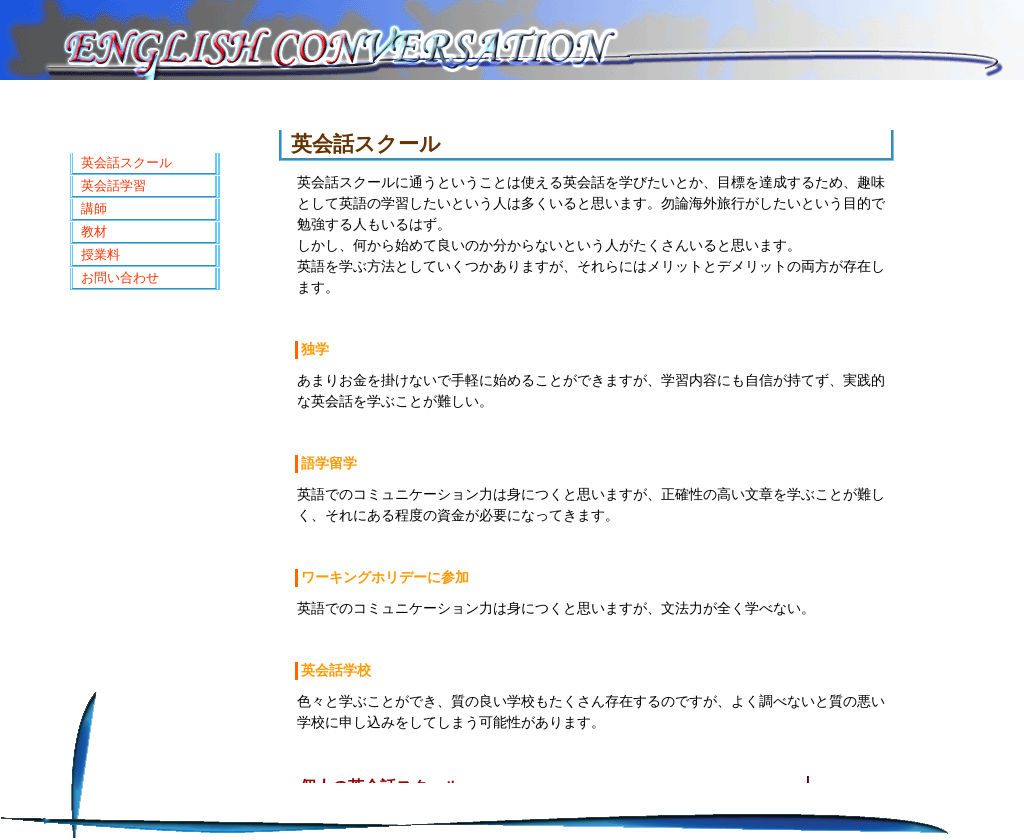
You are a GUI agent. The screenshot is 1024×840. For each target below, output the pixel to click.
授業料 (100, 254)
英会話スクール (126, 162)
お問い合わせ (120, 277)
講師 (94, 208)
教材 (94, 231)
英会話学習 (113, 185)
